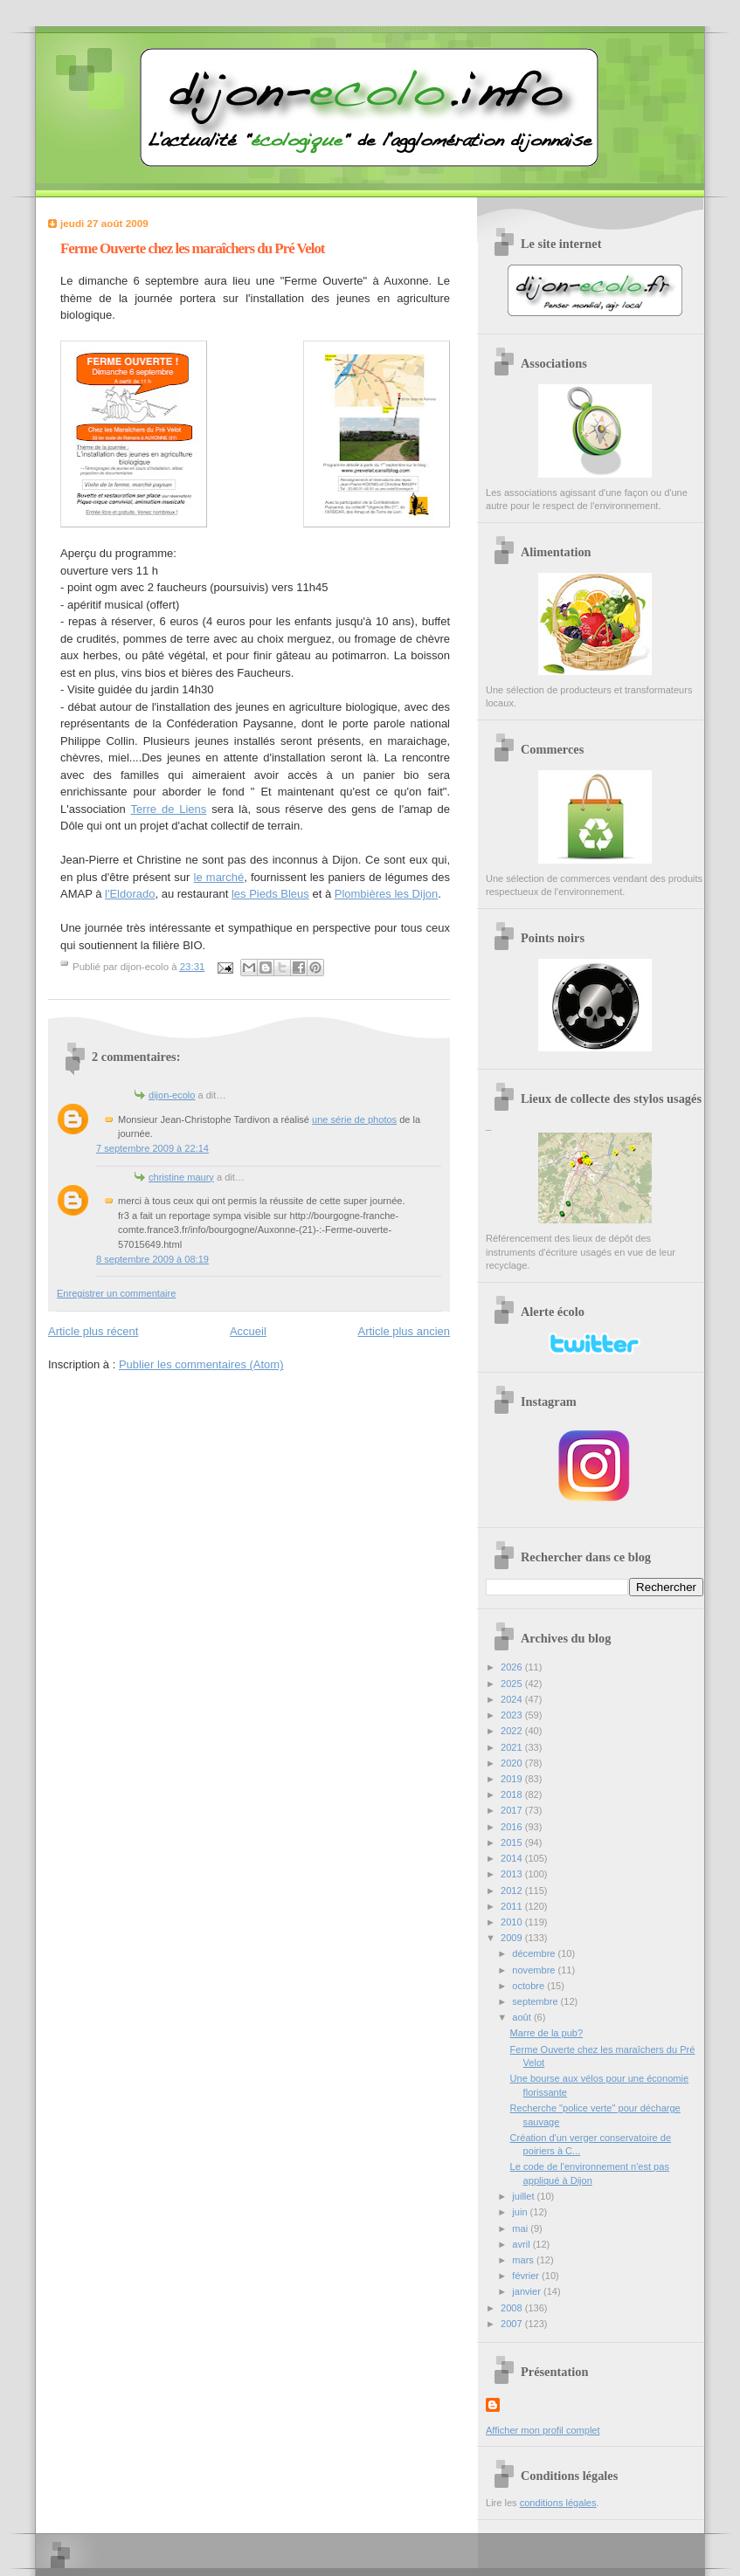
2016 (513, 1827)
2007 (513, 2323)
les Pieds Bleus (270, 893)
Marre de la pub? (547, 2033)
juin (520, 2212)
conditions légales (558, 2502)
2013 (513, 1874)
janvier (527, 2291)
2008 (513, 2308)
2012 (513, 1890)
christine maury (181, 1177)
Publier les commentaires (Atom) (201, 1364)
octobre (529, 1985)
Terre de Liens (168, 809)
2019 (513, 1779)
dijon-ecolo (172, 1095)
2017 (513, 1810)
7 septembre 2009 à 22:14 (152, 1148)
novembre (534, 1970)
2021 (513, 1747)
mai (521, 2228)
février (527, 2275)
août (523, 2017)
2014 (513, 1858)
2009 (513, 1937)
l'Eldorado (130, 893)
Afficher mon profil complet (543, 2430)
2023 (513, 1715)
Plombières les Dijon (387, 893)
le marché (219, 877)
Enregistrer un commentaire (116, 1293)
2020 (513, 1763)
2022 (513, 1730)
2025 (513, 1683)
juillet (524, 2196)
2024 (513, 1699)
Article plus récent (93, 1331)
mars (524, 2260)
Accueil (248, 1331)
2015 (513, 1842)
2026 (513, 1667)
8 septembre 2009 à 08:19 (152, 1259)
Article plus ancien (404, 1331)
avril (522, 2244)
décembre (534, 1953)
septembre (536, 2001)
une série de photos (354, 1119)
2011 (513, 1906)
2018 (513, 1794)
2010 (513, 1922)
